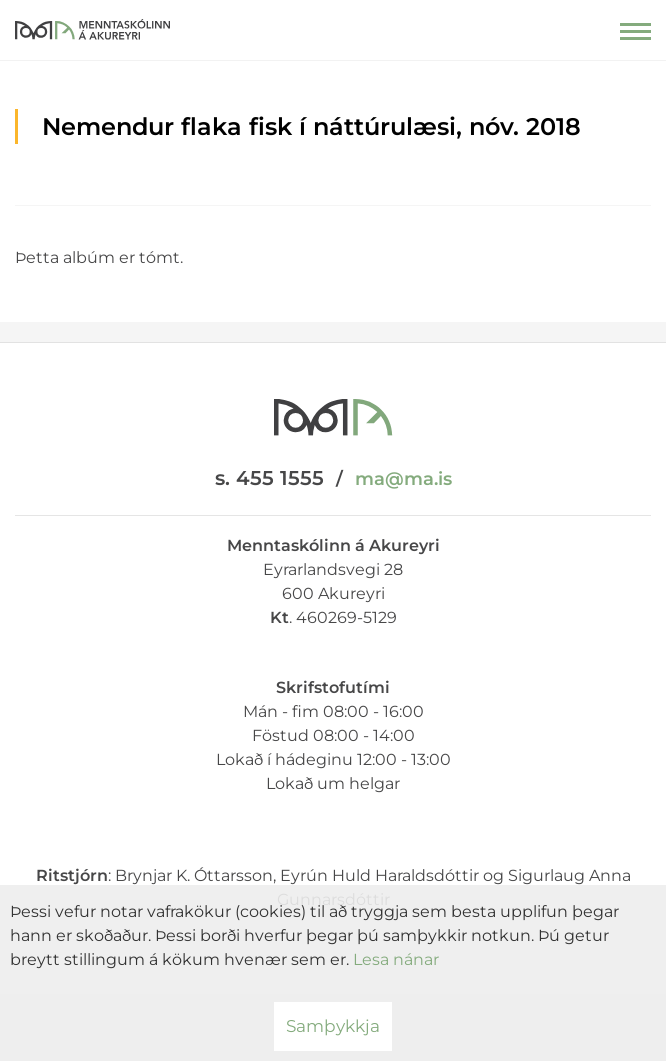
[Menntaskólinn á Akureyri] (92, 25)
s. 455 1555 (269, 478)
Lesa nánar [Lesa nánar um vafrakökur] (396, 959)
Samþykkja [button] (333, 1026)
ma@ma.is (403, 479)
